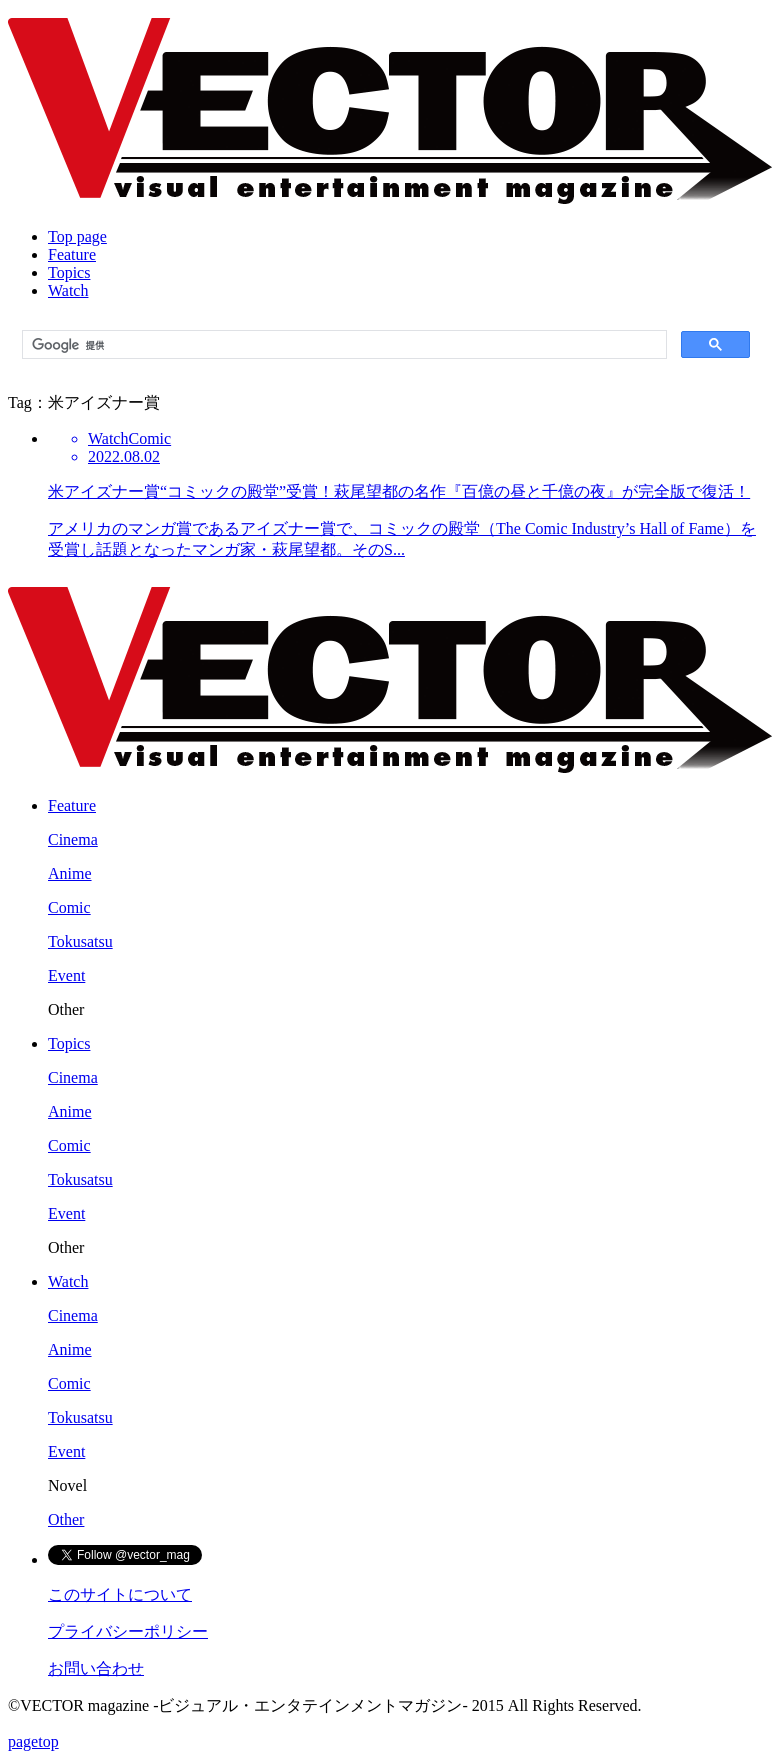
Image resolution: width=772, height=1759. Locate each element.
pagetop (33, 1741)
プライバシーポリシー (128, 1631)
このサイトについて (120, 1594)
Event (66, 975)
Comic (69, 907)
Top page (77, 236)
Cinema (73, 839)
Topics (69, 272)
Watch (68, 290)
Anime (70, 873)
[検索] (342, 345)
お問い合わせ (96, 1668)
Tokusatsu (80, 941)
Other (66, 1519)
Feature (72, 254)
